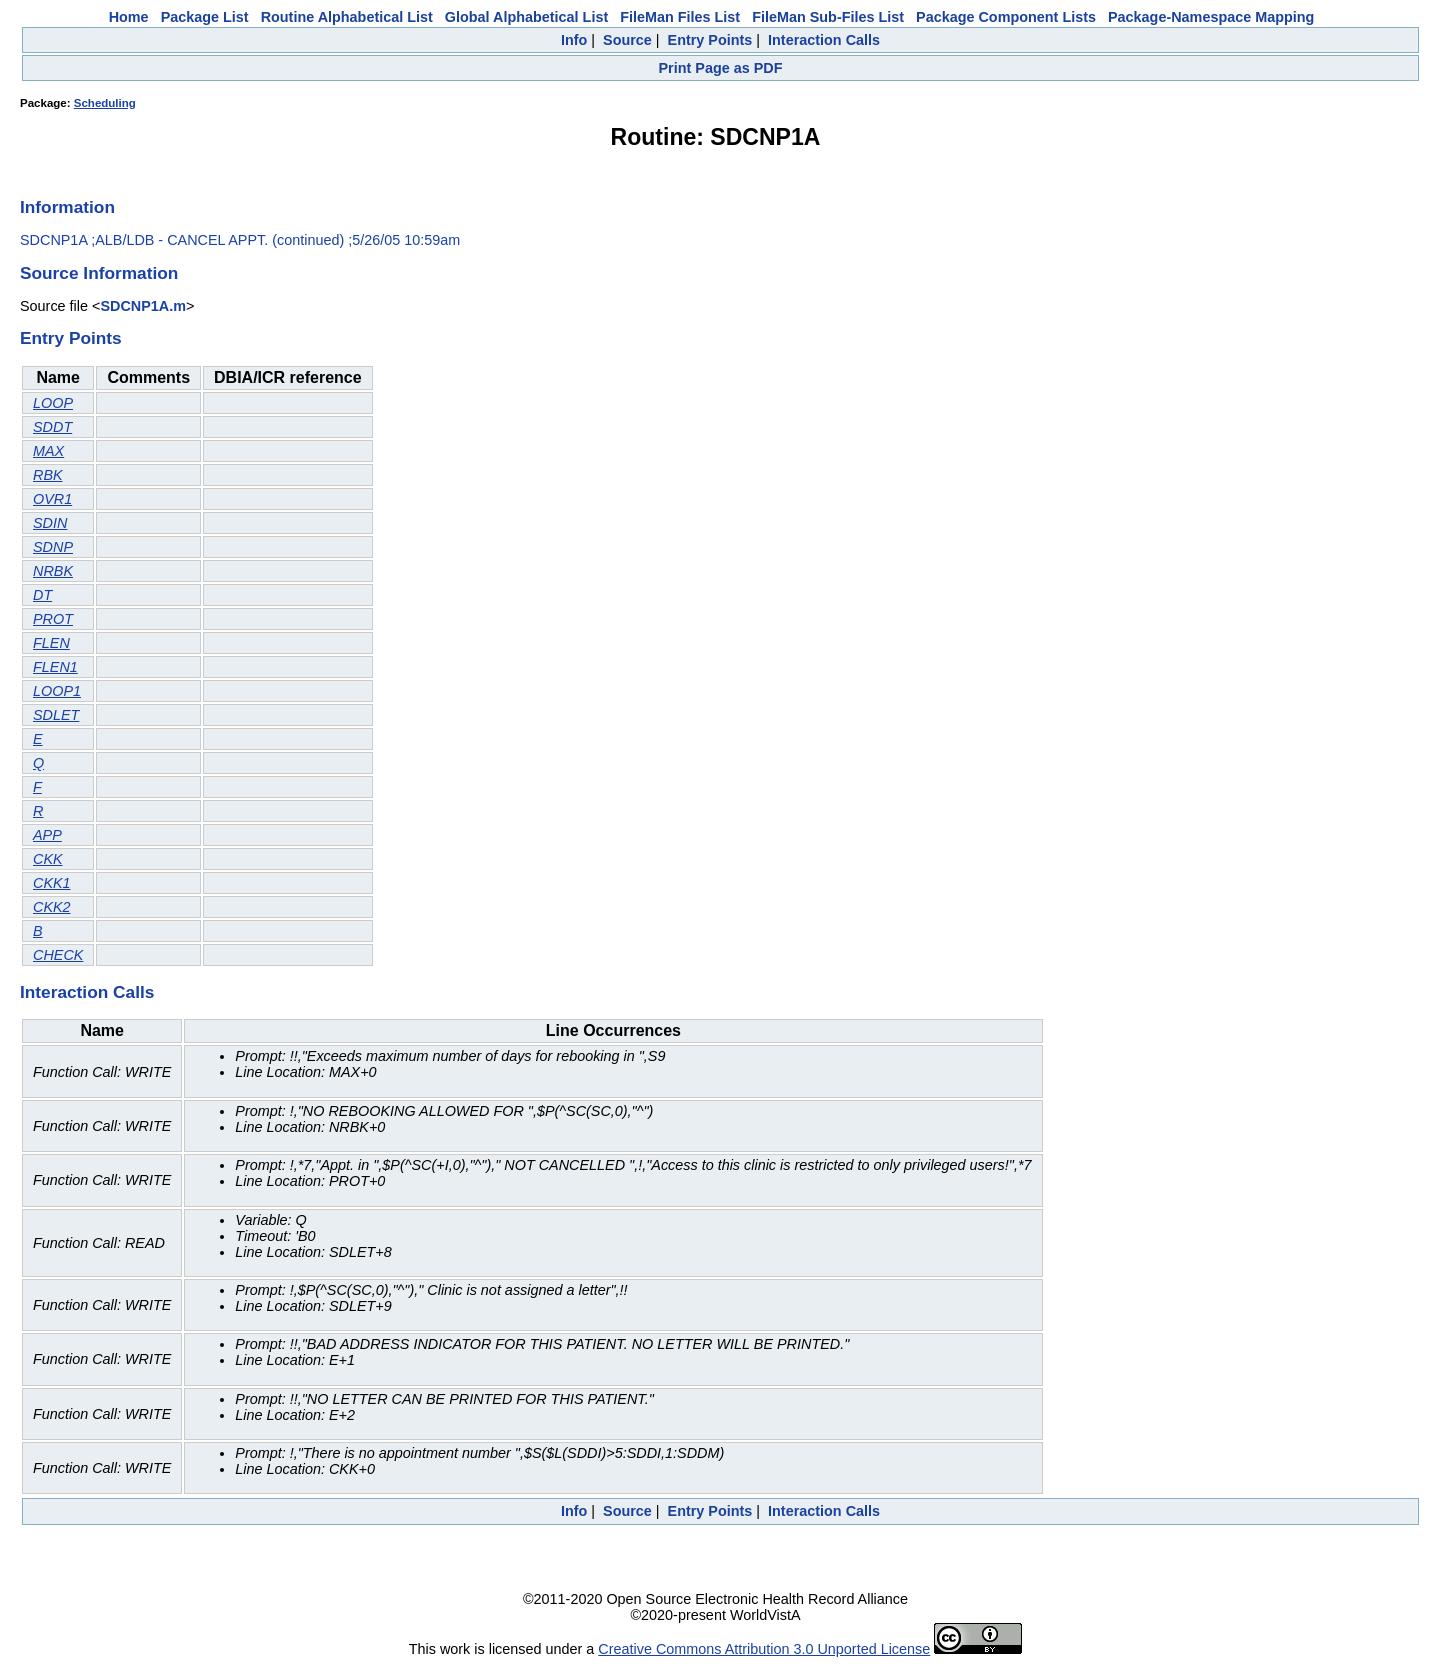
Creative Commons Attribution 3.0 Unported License (764, 1649)
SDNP (53, 547)
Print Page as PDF (721, 68)
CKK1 (52, 883)
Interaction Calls (824, 40)
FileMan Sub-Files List (828, 17)
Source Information (99, 273)
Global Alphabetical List (526, 17)
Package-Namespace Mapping (1211, 17)
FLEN (51, 643)
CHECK (58, 955)
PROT (53, 619)
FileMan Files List (680, 17)
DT (42, 595)
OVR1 (52, 499)
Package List (205, 17)
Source (627, 40)
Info (574, 40)
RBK (48, 475)
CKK (48, 859)
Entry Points (710, 40)
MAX (48, 451)
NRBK (53, 571)
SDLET (56, 715)
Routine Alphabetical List (347, 17)
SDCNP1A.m (143, 306)
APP (47, 835)
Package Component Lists (1006, 17)
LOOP (53, 403)
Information (67, 207)
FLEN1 (55, 667)
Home (129, 17)
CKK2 (52, 907)
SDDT (52, 427)
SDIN (50, 523)
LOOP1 (57, 691)
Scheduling (105, 103)
